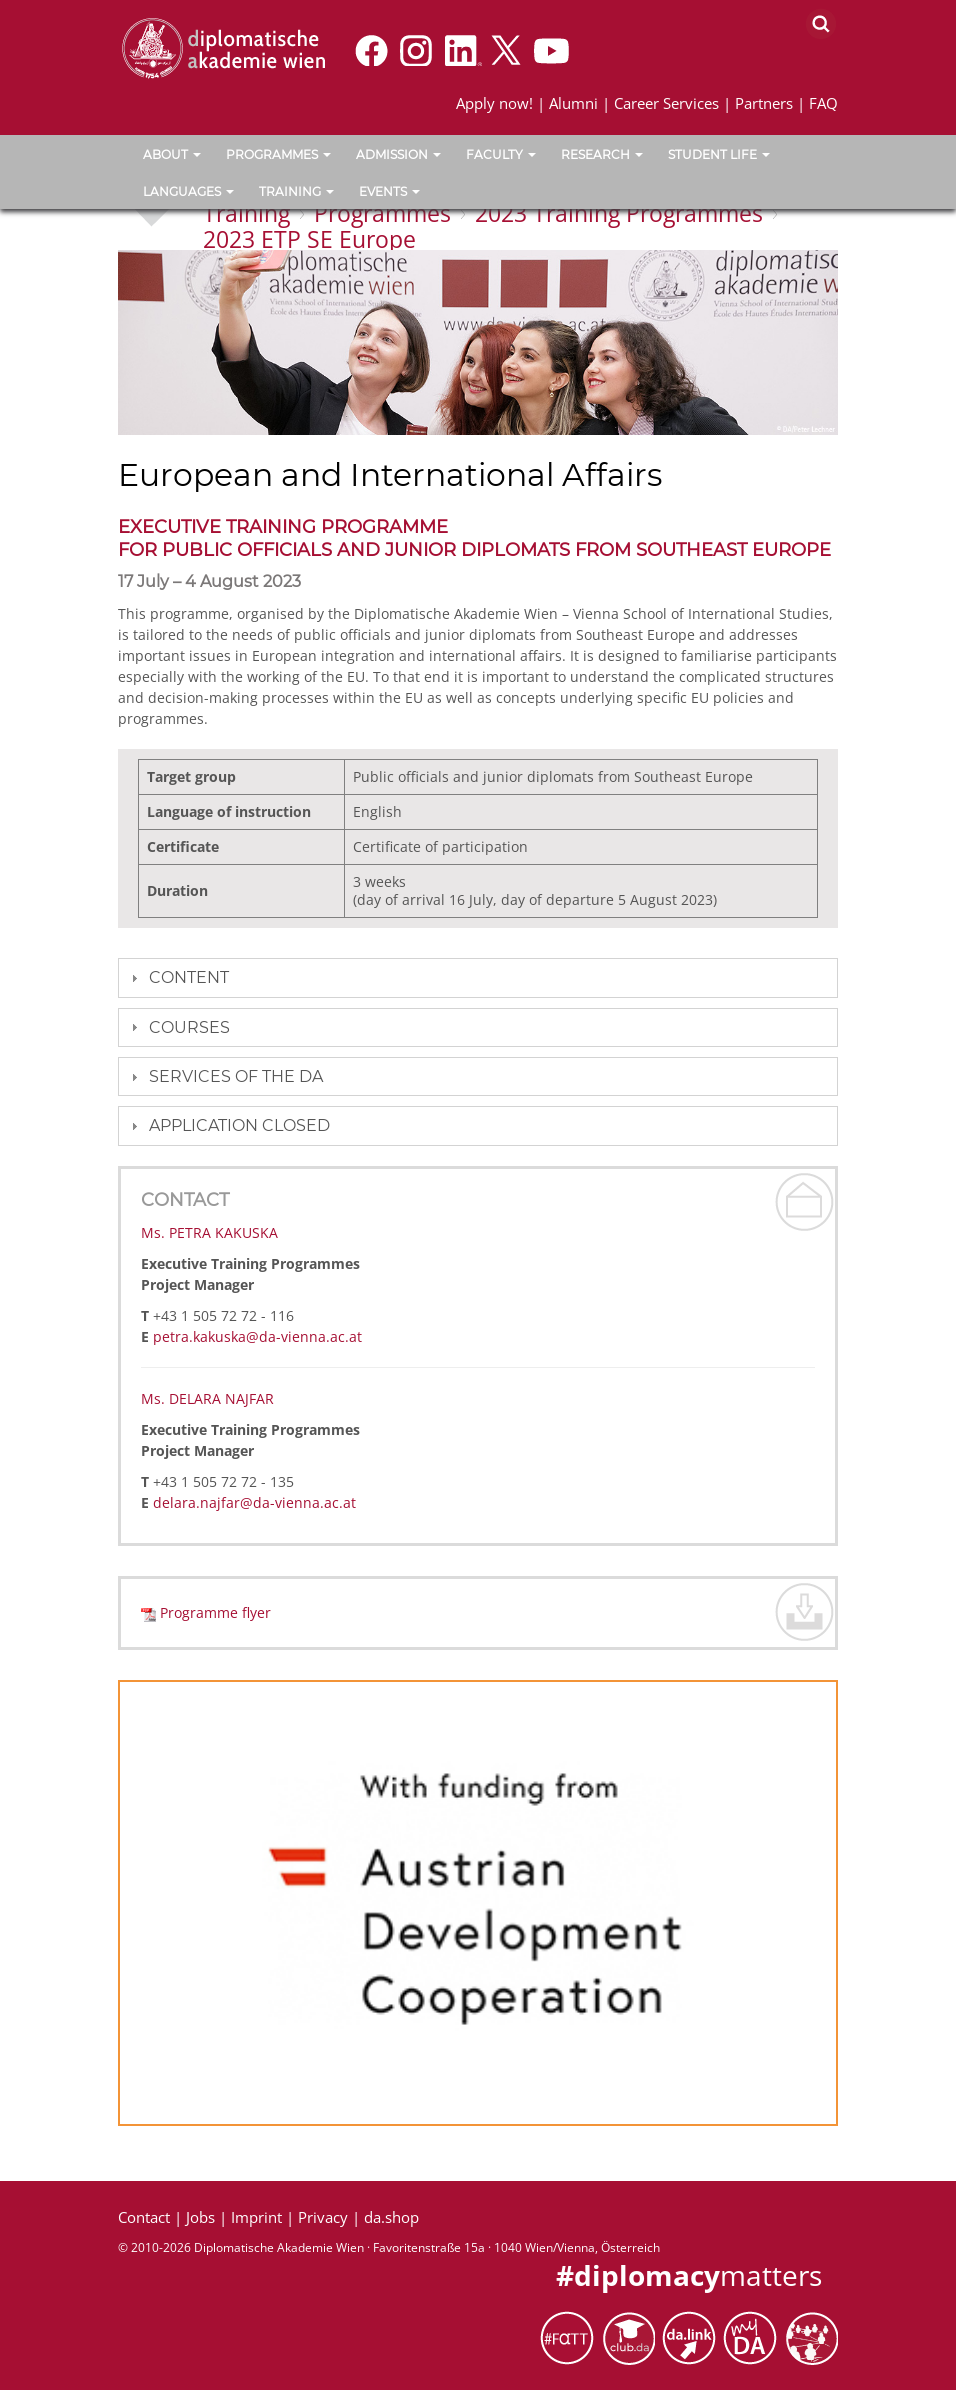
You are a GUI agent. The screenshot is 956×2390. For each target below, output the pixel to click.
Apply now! (494, 103)
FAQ (823, 103)
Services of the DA (236, 1076)
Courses (189, 1027)
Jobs (200, 2217)
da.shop (391, 2217)
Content (189, 977)
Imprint (256, 2217)
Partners (764, 103)
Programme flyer (215, 1612)
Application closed (239, 1125)
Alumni (573, 103)
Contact (144, 2217)
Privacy (323, 2217)
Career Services (666, 103)
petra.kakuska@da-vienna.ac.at (257, 1336)
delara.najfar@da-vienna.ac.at (254, 1502)
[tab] (478, 977)
